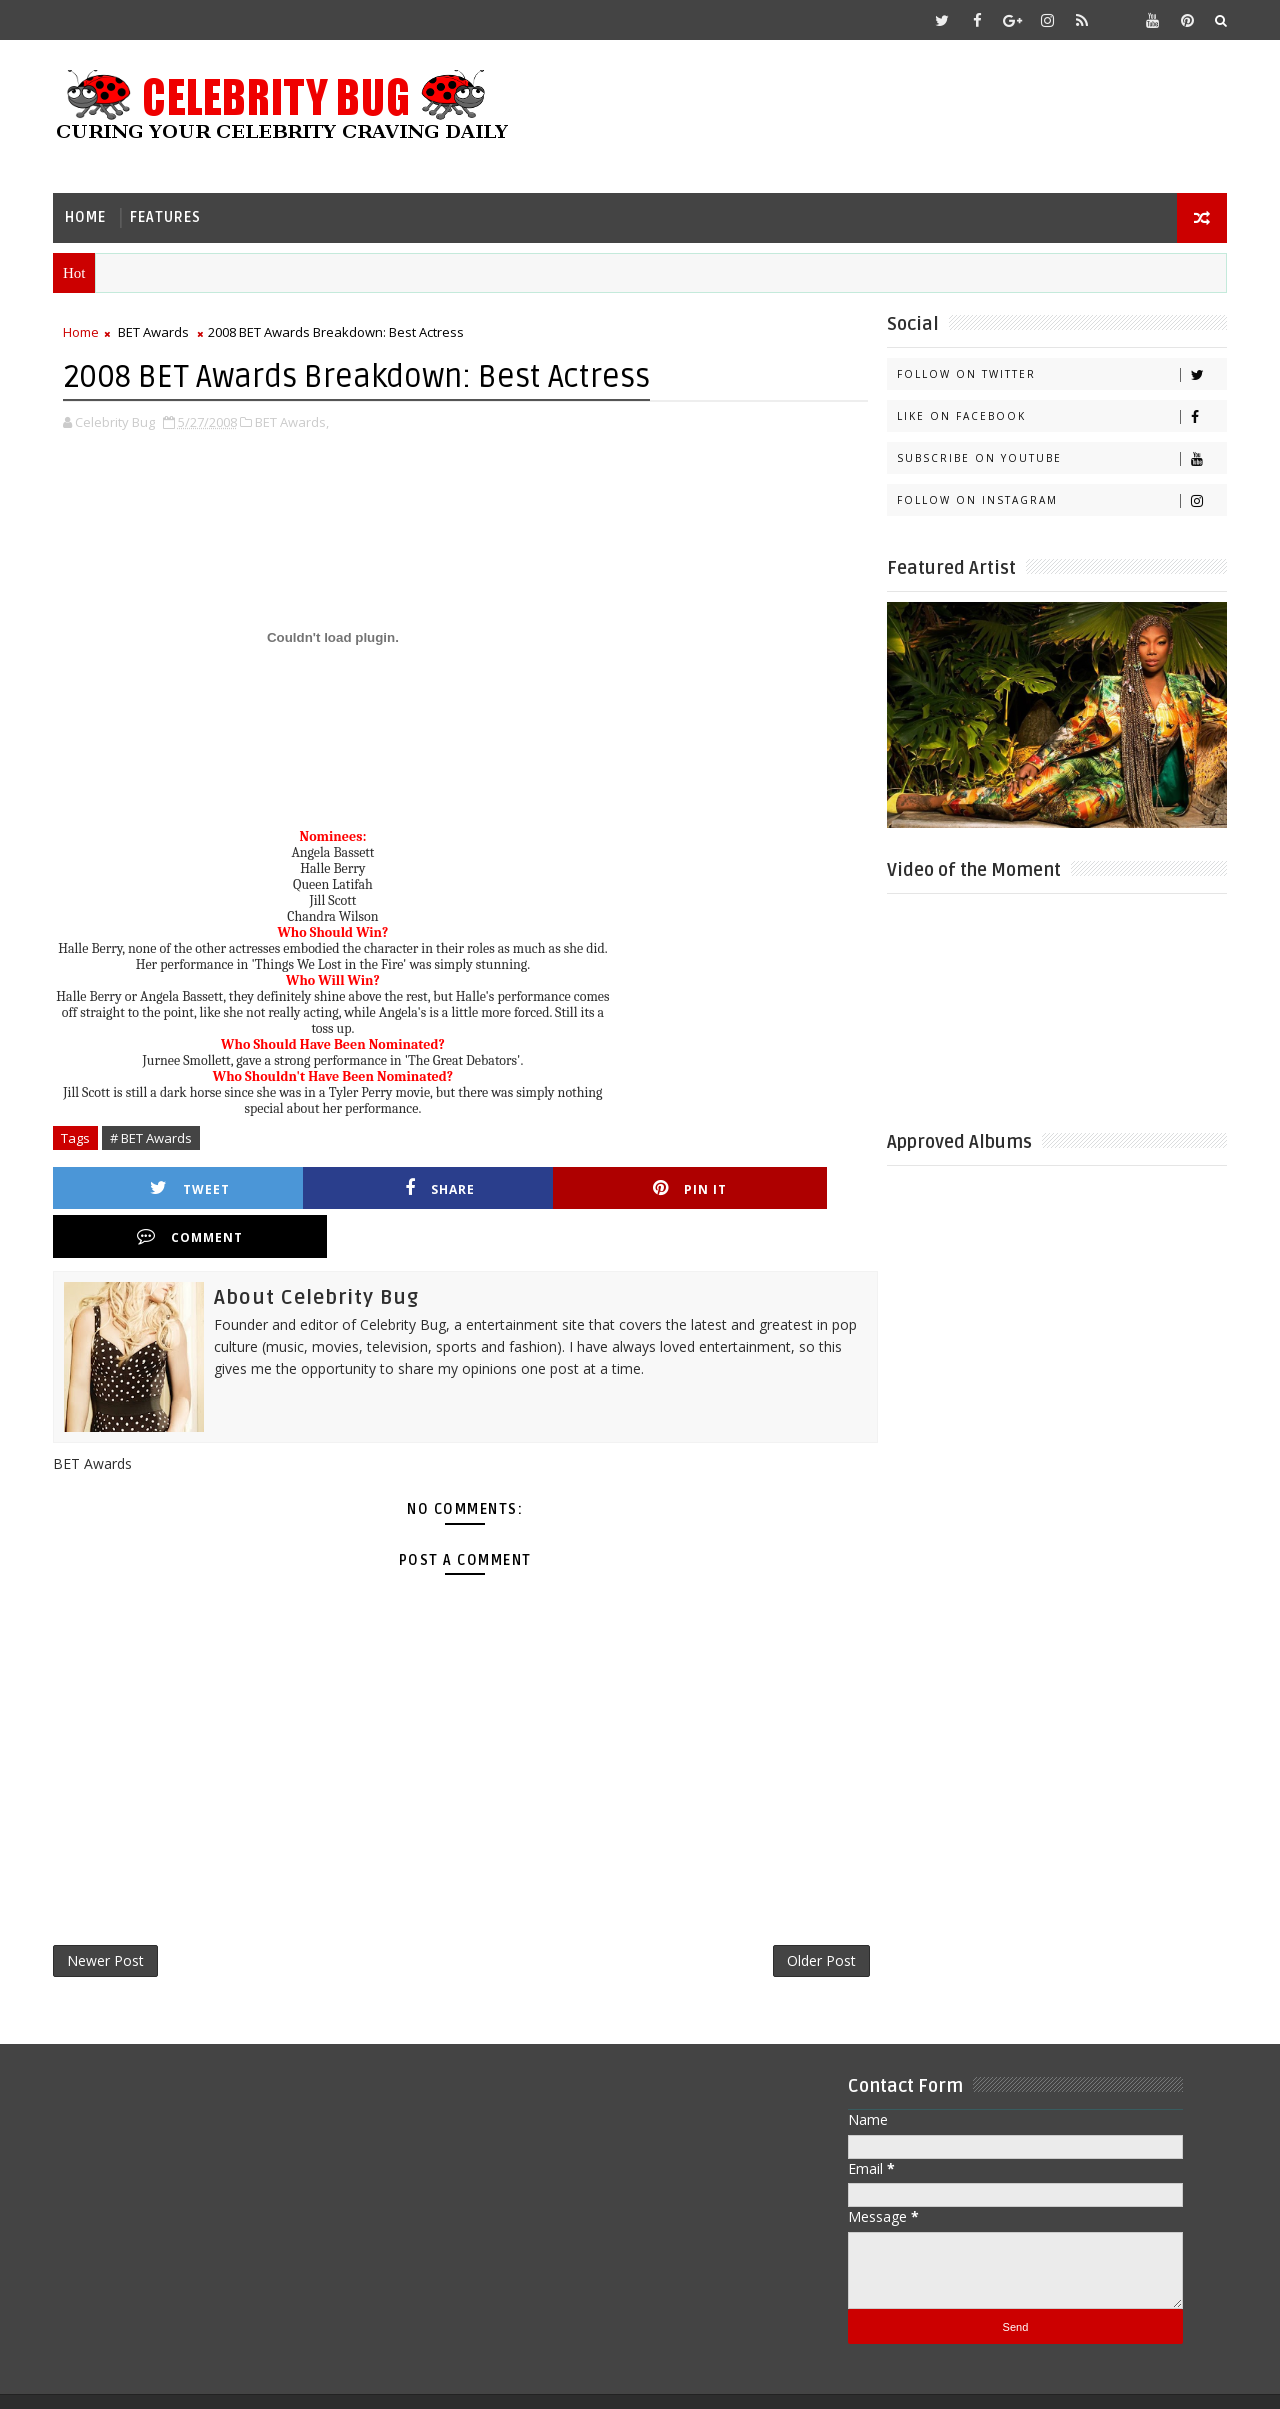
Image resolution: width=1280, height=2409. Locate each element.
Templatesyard (223, 2378)
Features (167, 215)
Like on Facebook (1059, 415)
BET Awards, (294, 420)
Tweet (166, 1186)
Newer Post (107, 1912)
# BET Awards (153, 1136)
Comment (763, 1186)
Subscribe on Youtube (1059, 457)
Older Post (794, 1912)
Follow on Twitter (1059, 373)
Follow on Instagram (1059, 499)
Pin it (564, 1186)
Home (87, 215)
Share (365, 1186)
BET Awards (155, 331)
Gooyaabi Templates (451, 2378)
